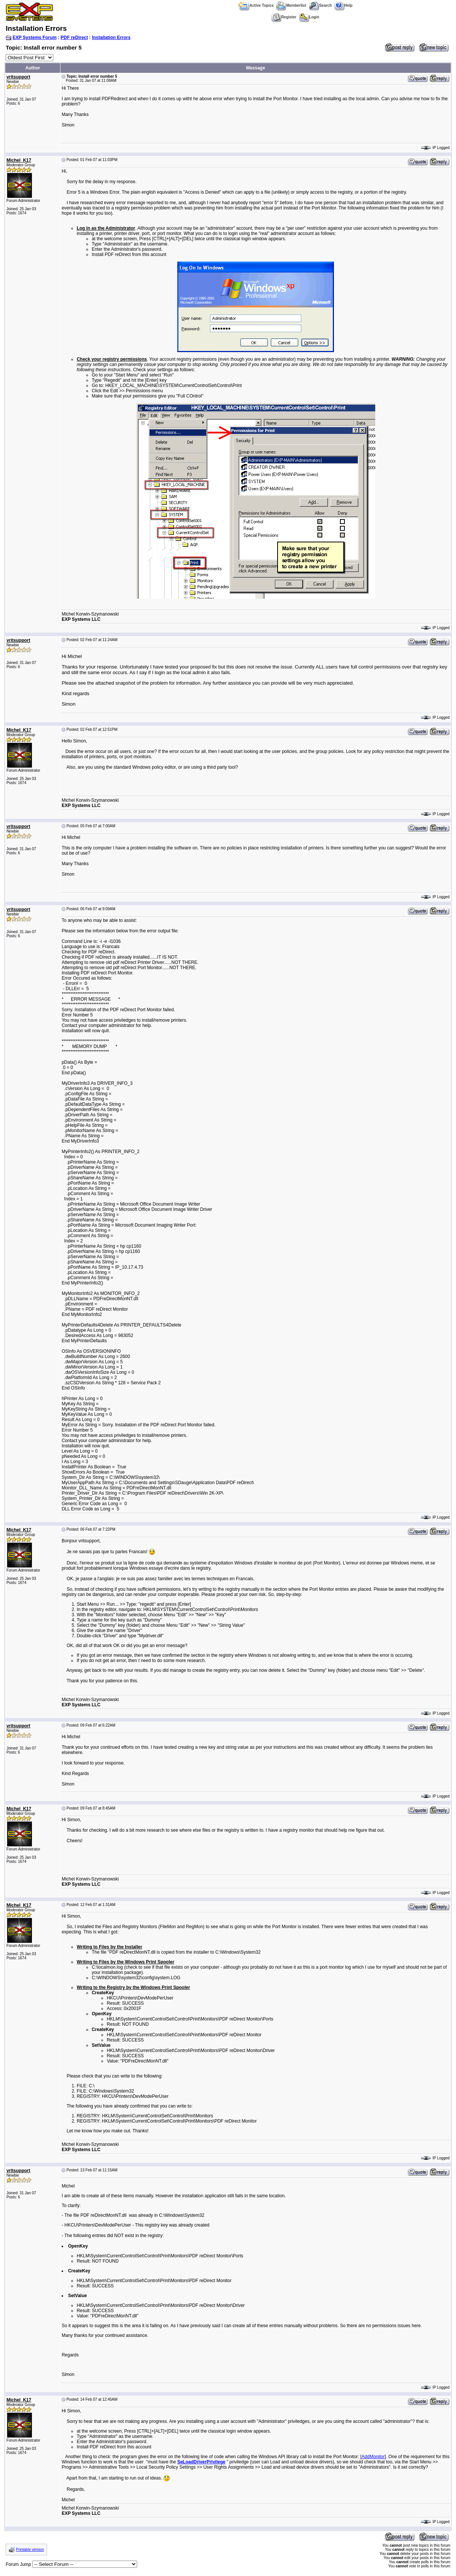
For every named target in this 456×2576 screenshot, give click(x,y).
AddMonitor (373, 2456)
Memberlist (291, 5)
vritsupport (18, 77)
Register (283, 17)
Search (320, 5)
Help (343, 5)
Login (309, 17)
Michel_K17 (18, 160)
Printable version (30, 2549)
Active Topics (255, 5)
